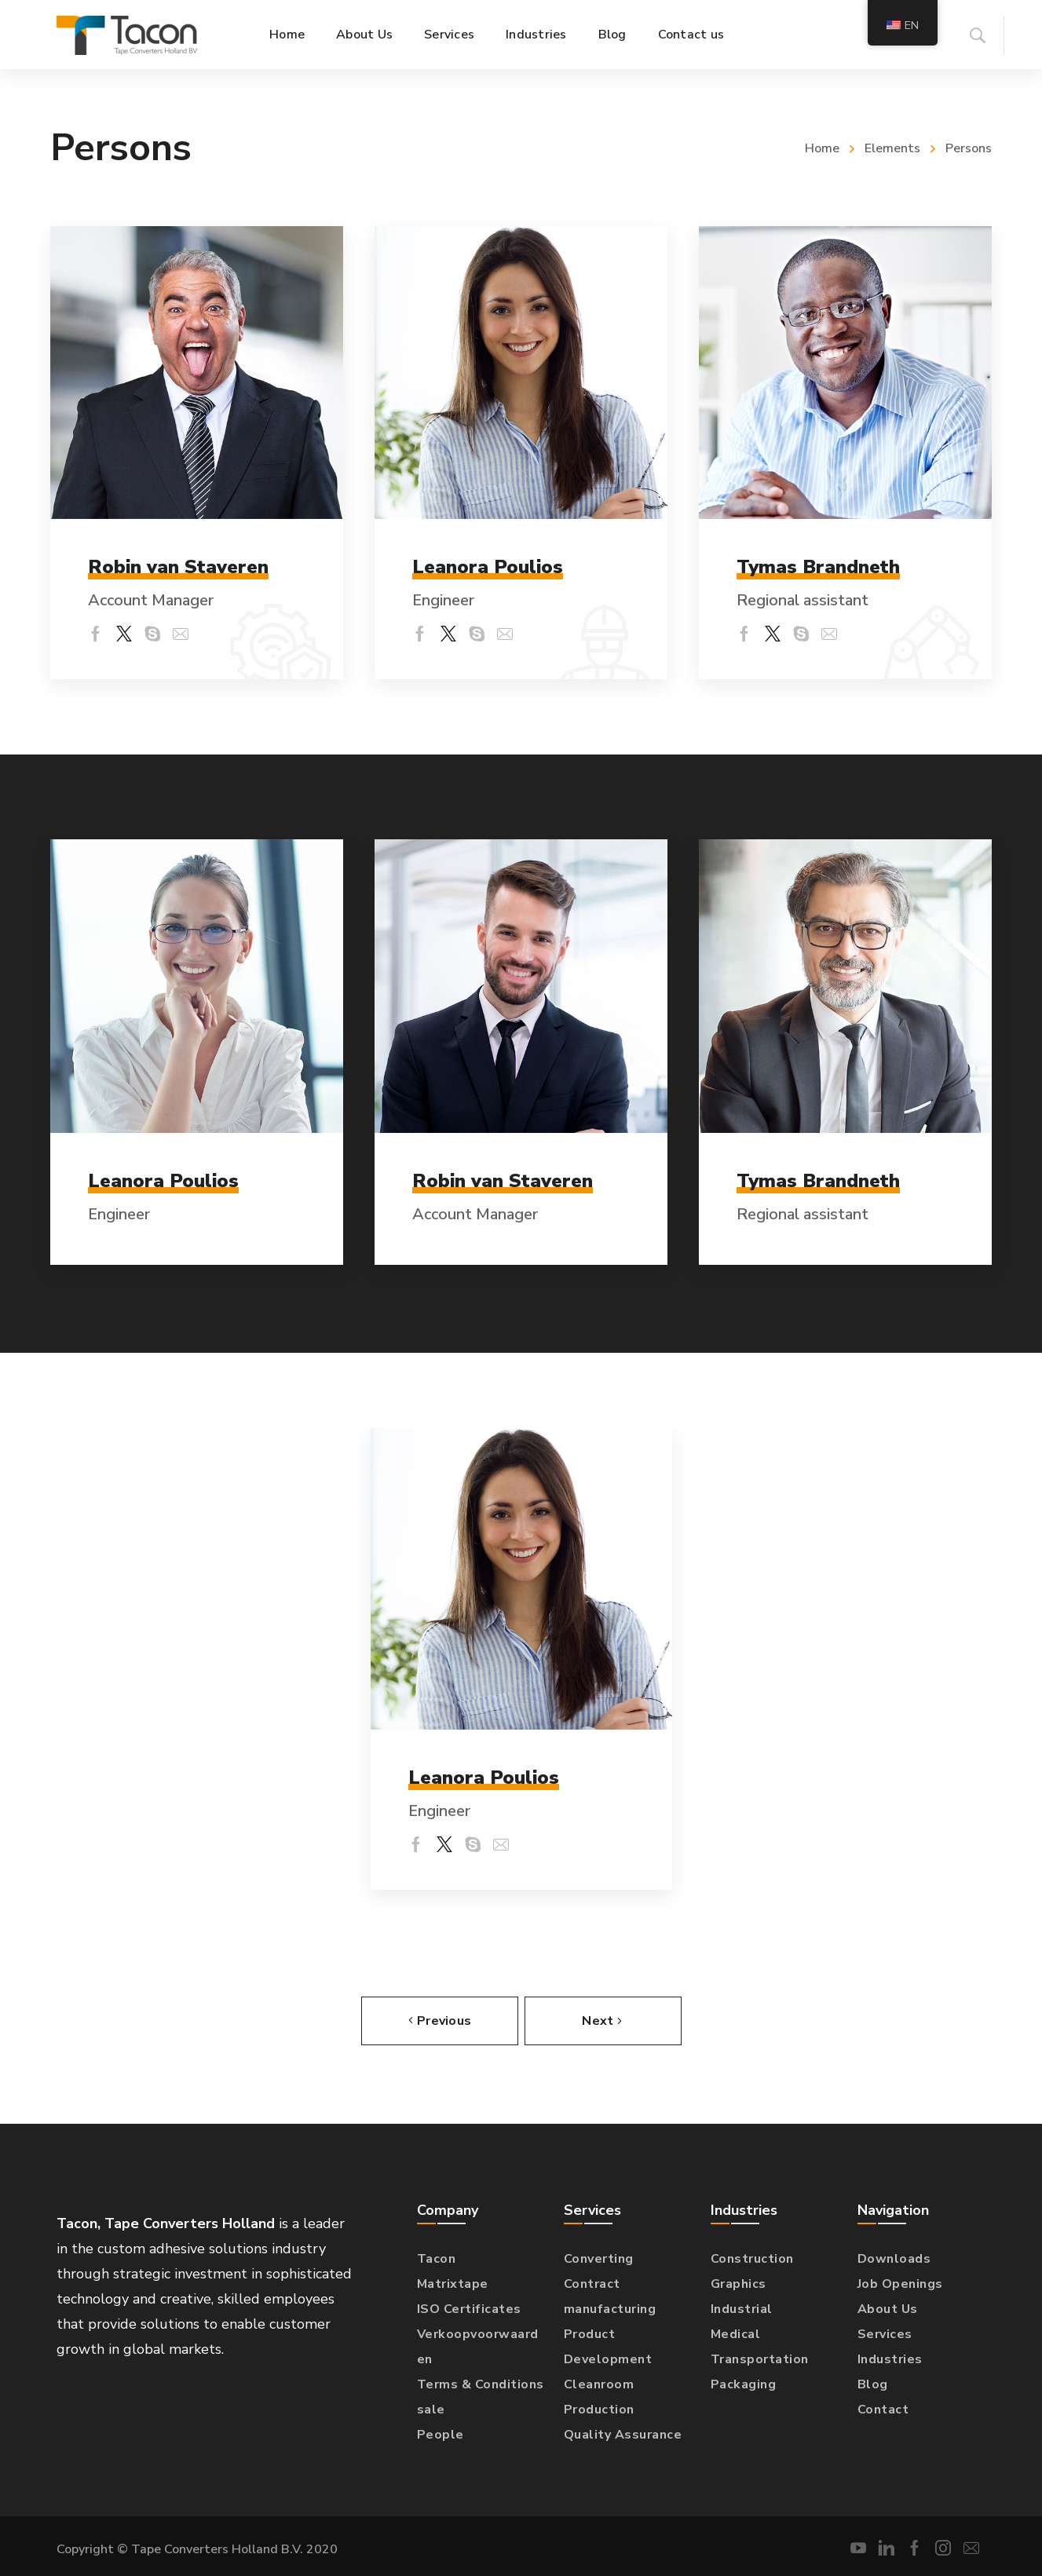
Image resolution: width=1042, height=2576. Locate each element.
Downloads (894, 2258)
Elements (892, 148)
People (440, 2434)
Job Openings (900, 2283)
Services (884, 2333)
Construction (752, 2258)
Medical (736, 2333)
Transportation (760, 2358)
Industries (890, 2358)
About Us (887, 2308)
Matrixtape (452, 2283)
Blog (872, 2383)
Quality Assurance (623, 2434)
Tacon (436, 2258)
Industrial (742, 2308)
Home (822, 148)
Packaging (744, 2383)
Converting (599, 2258)
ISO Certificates (469, 2308)
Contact (883, 2408)
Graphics (738, 2283)
